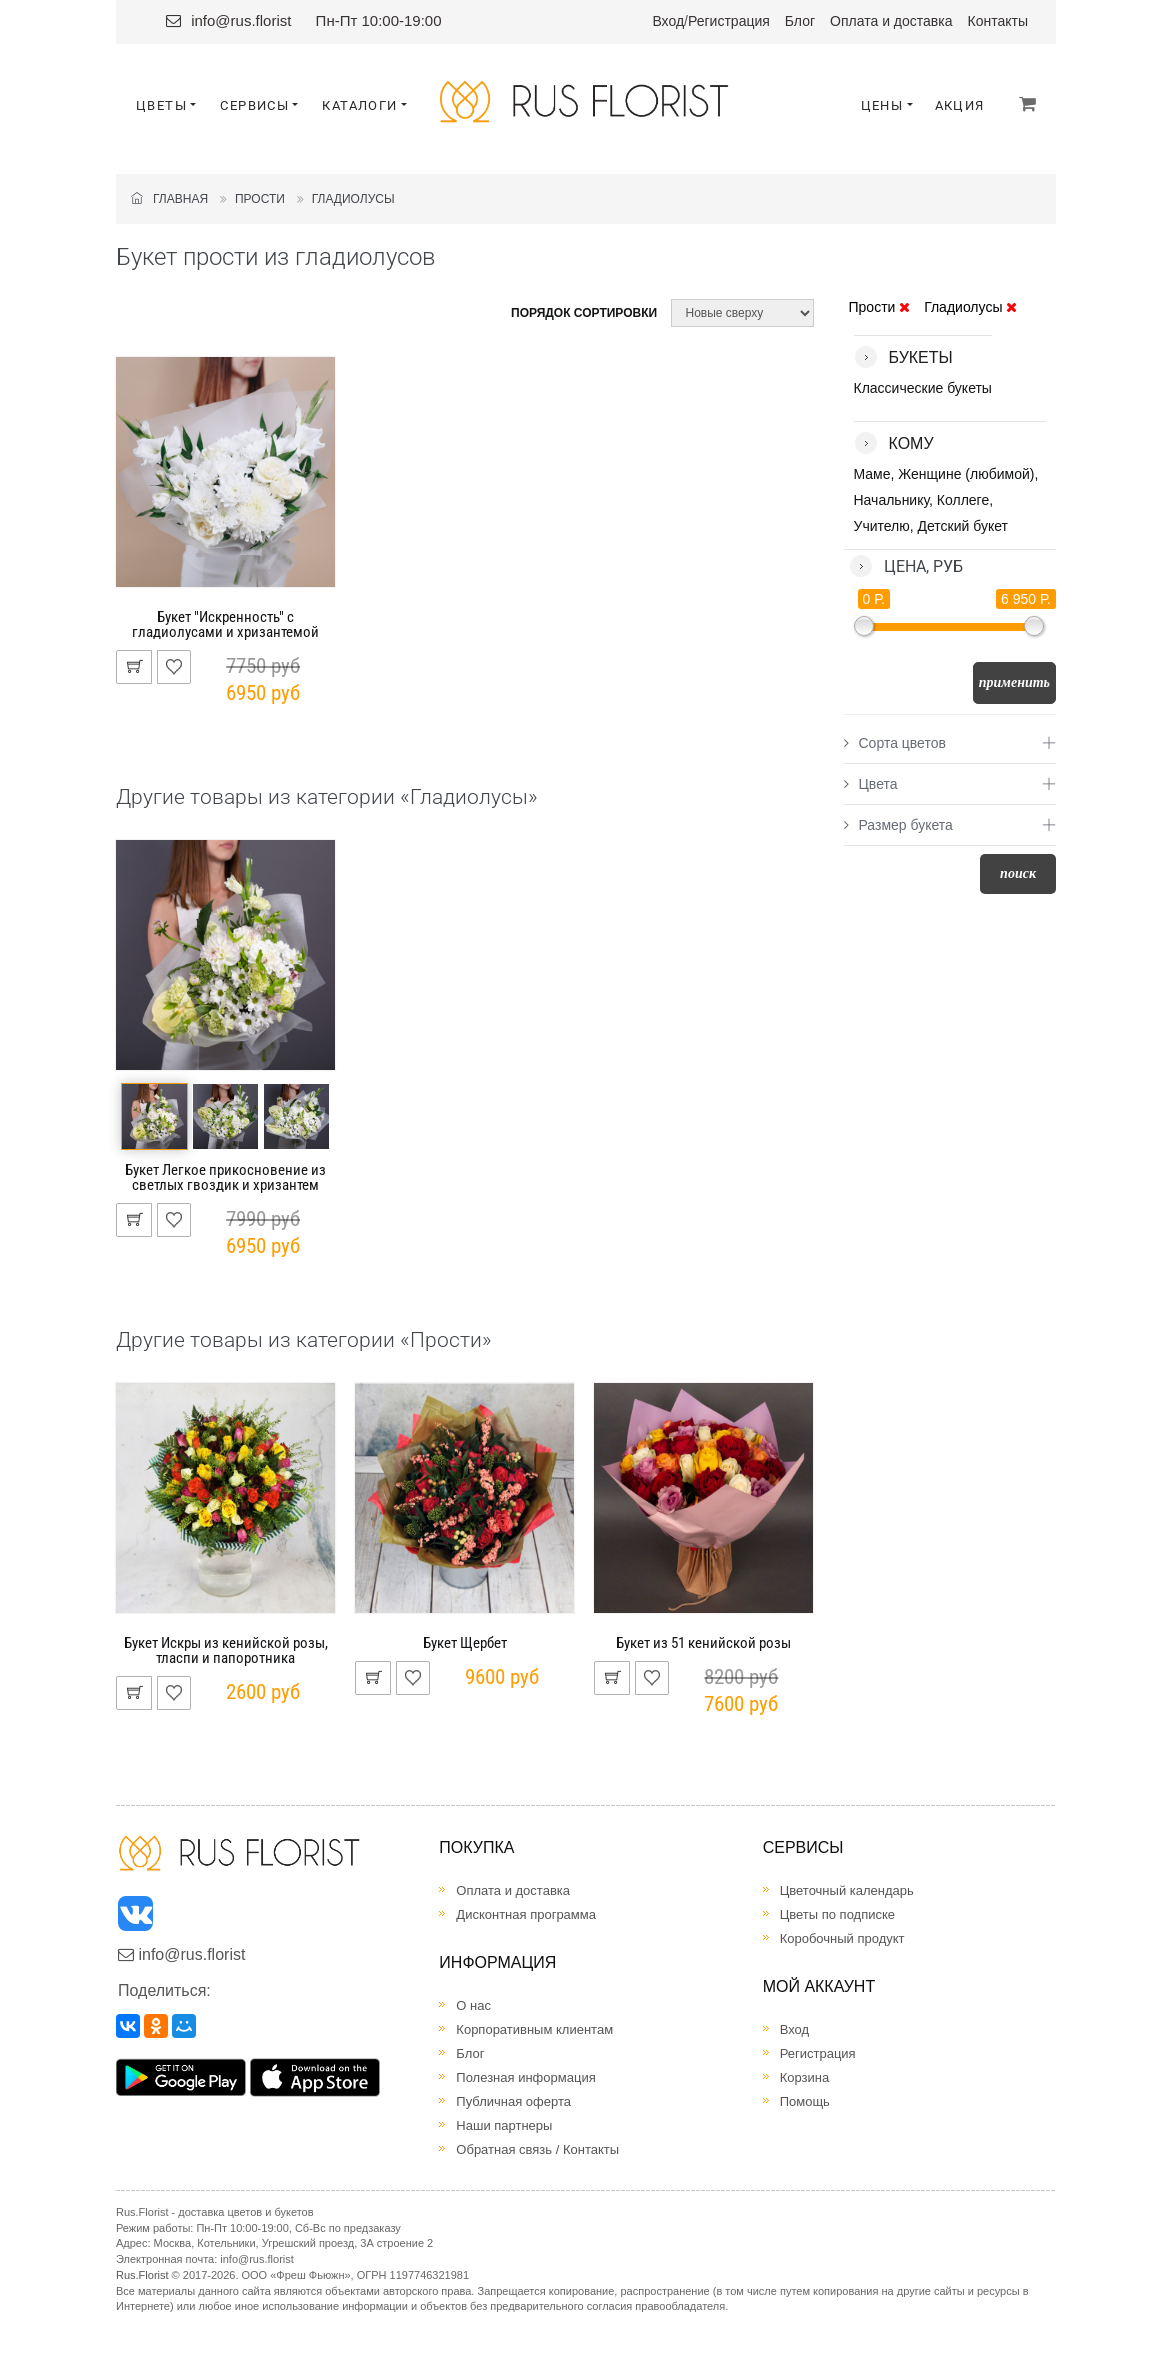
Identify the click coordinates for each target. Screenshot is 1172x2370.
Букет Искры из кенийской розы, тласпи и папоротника (226, 1650)
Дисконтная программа (526, 1914)
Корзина (805, 2077)
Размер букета (898, 825)
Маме (872, 474)
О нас (473, 2005)
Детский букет (963, 526)
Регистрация (729, 21)
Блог (800, 21)
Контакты (998, 21)
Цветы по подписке (837, 1914)
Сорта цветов (895, 743)
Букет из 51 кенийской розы (703, 1643)
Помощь (805, 2101)
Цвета (871, 784)
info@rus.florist (241, 20)
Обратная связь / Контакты (537, 2149)
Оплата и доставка (891, 21)
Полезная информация (525, 2077)
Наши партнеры (504, 2125)
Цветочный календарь (847, 1890)
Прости (260, 199)
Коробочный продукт (842, 1938)
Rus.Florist (142, 2275)
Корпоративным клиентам (534, 2029)
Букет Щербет (465, 1643)
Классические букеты (923, 388)
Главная (169, 199)
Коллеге (963, 500)
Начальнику (892, 500)
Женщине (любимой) (966, 474)
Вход (668, 21)
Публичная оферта (513, 2101)
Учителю (882, 526)
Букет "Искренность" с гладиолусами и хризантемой (225, 624)
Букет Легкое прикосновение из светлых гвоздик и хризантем (225, 1177)
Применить (1014, 682)
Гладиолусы (353, 199)
